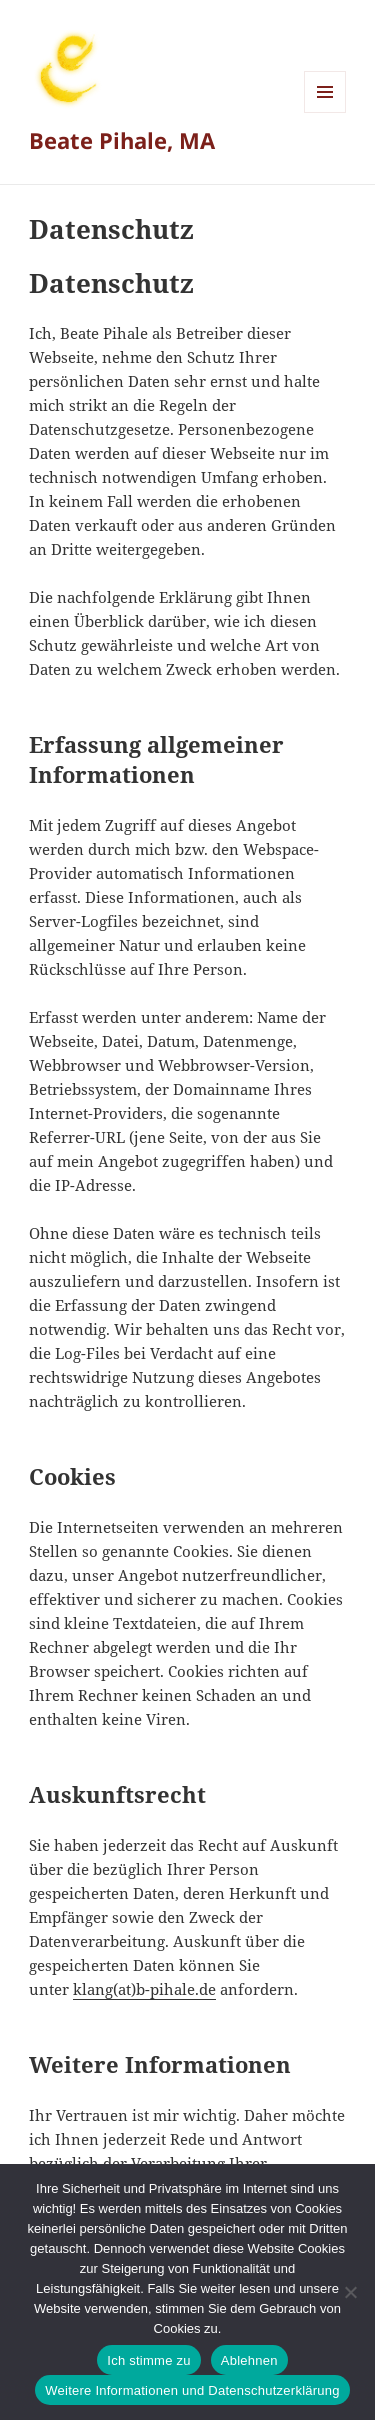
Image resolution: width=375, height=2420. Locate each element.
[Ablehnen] (350, 2292)
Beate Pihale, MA (122, 140)
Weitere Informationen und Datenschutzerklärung (192, 2390)
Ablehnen (249, 2360)
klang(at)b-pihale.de (144, 1989)
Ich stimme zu (148, 2360)
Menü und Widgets (325, 112)
